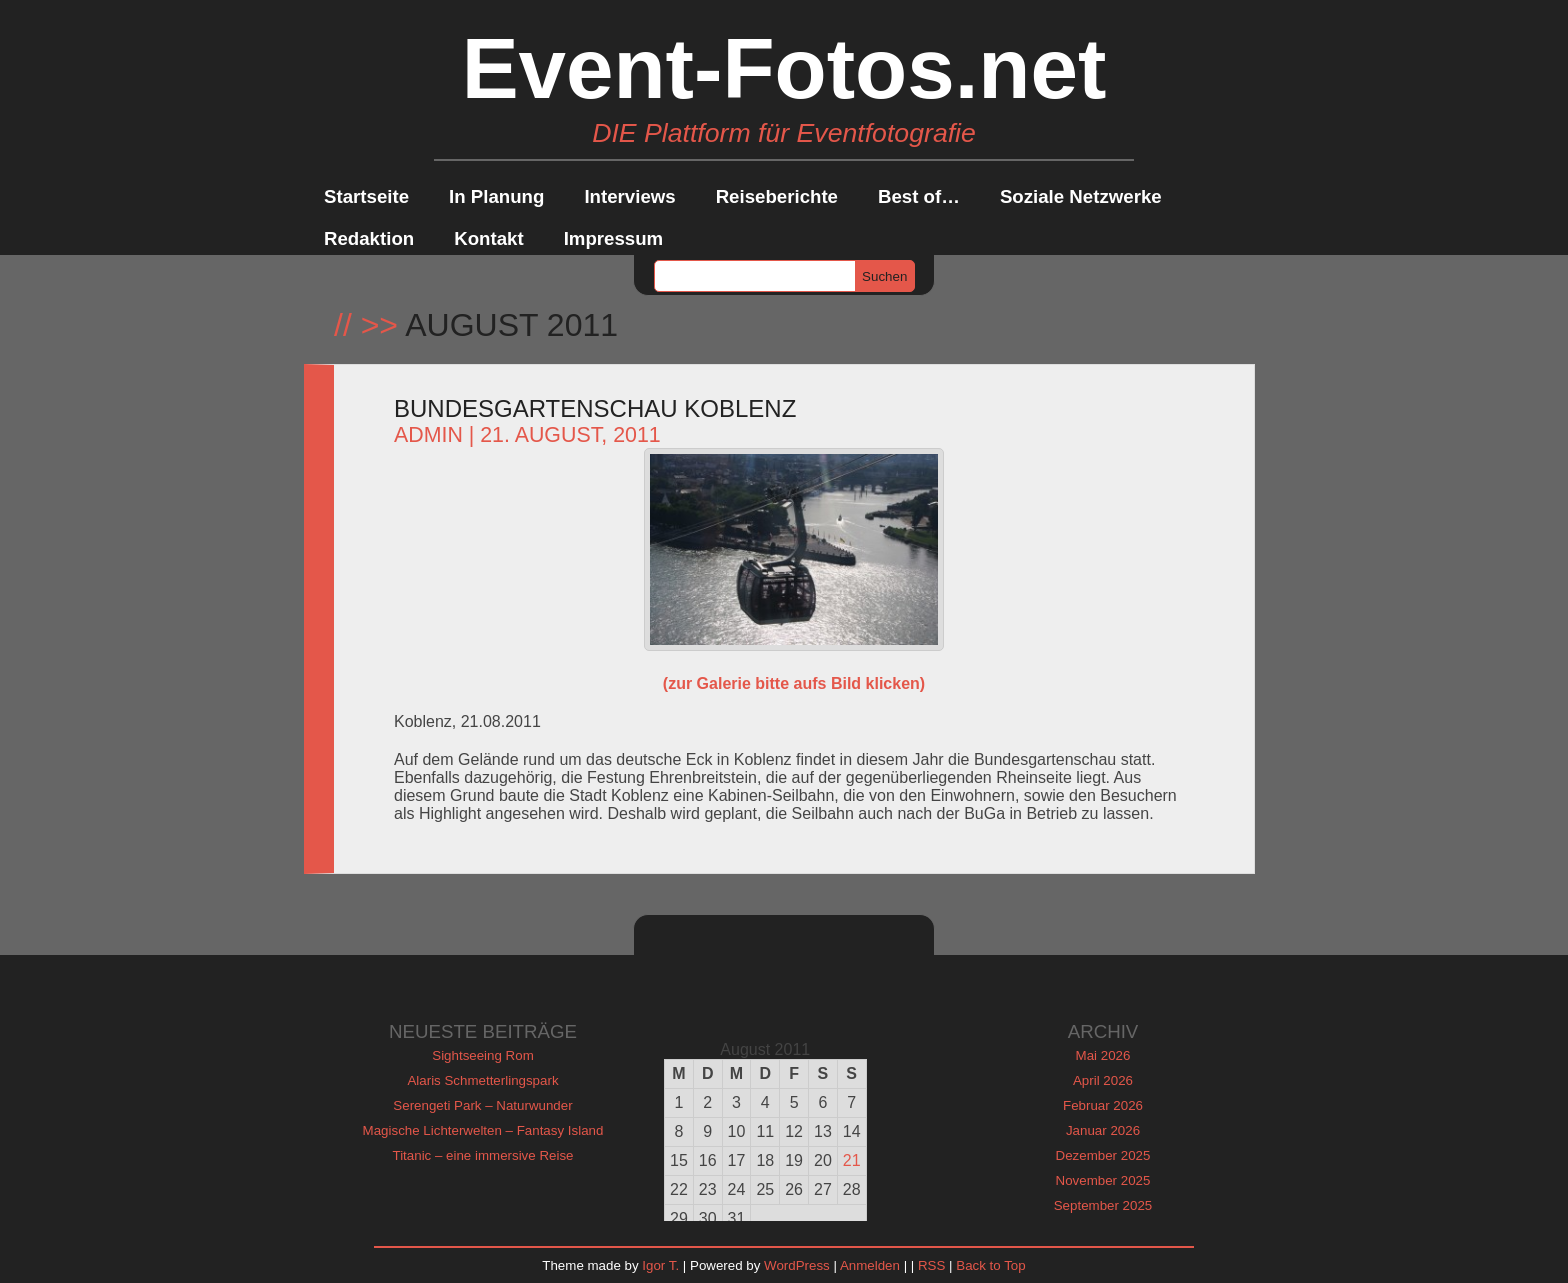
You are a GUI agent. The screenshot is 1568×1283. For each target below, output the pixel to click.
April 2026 (1103, 1080)
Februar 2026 (1103, 1105)
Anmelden (870, 1265)
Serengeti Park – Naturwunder (482, 1105)
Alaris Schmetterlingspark (482, 1080)
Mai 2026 (1103, 1055)
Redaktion (369, 238)
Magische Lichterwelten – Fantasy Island (483, 1130)
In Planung (496, 196)
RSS (931, 1265)
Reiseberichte (777, 196)
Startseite (366, 196)
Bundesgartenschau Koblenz (595, 408)
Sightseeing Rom (483, 1055)
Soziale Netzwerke (1081, 196)
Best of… (919, 196)
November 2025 (1103, 1180)
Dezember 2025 (1103, 1155)
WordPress (797, 1265)
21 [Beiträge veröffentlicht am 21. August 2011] (852, 1160)
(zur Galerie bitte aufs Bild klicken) (794, 683)
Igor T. (660, 1265)
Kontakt (488, 238)
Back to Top (990, 1265)
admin (428, 435)
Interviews (629, 196)
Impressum (614, 238)
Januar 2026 (1103, 1130)
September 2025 (1103, 1205)
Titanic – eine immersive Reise (483, 1155)
